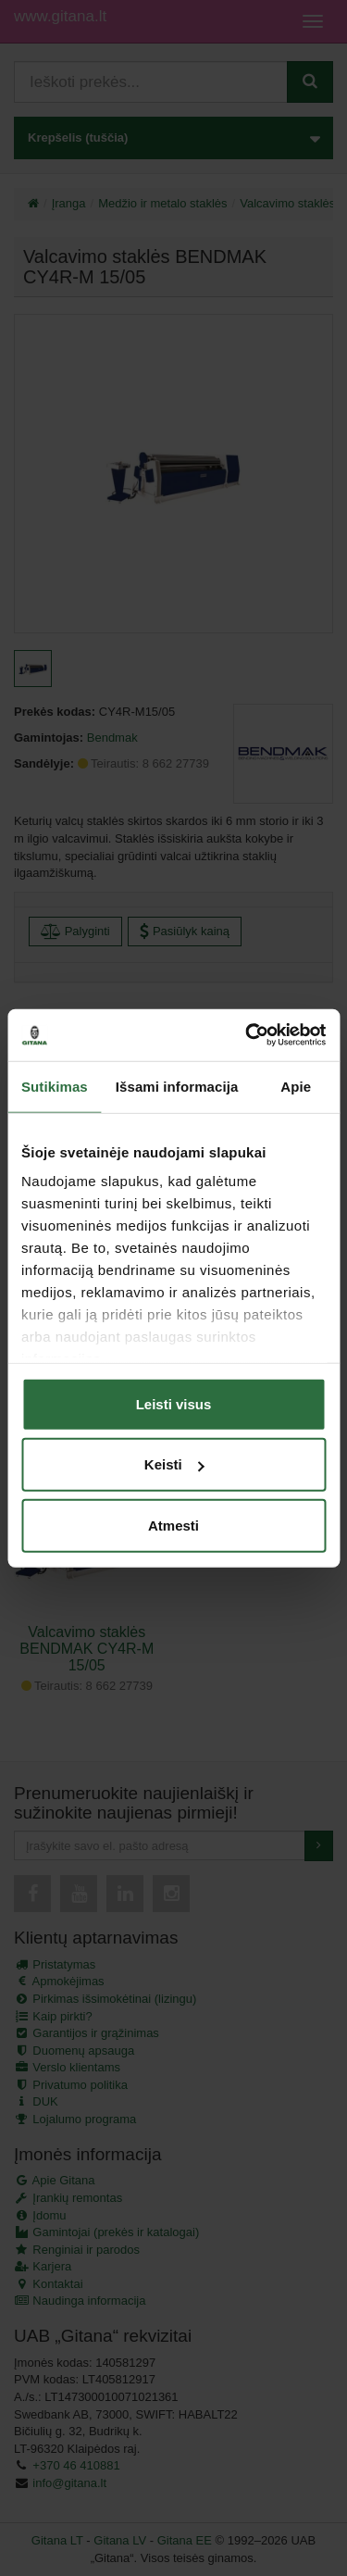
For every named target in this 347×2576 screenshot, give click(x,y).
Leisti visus (174, 1403)
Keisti (174, 1464)
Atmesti (173, 1524)
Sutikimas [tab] (54, 1086)
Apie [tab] (295, 1086)
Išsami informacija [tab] (177, 1086)
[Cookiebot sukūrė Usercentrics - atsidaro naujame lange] (247, 1035)
